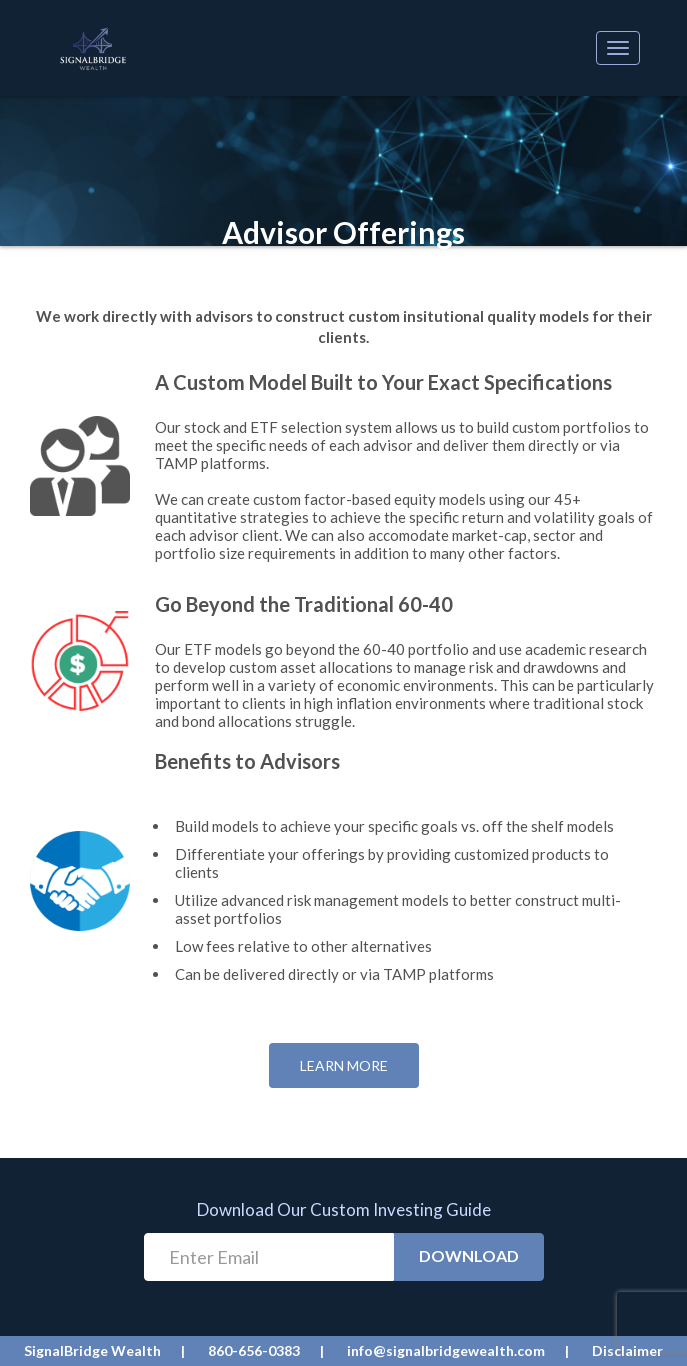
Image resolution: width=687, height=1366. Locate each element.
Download (469, 1255)
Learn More (344, 1065)
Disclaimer (627, 1350)
